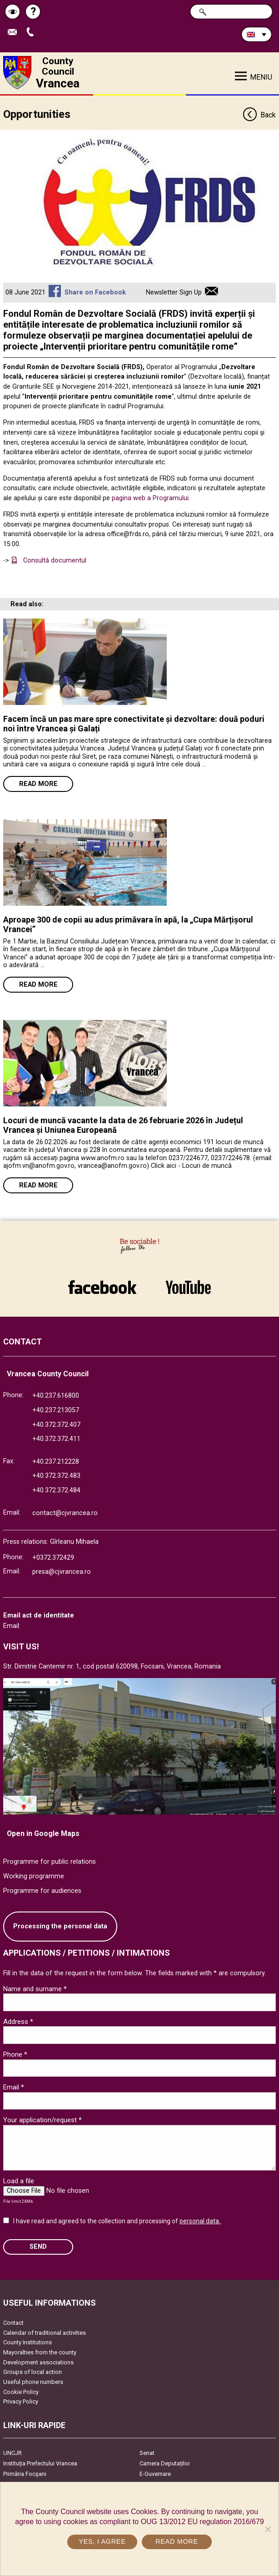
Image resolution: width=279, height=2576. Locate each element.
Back (259, 115)
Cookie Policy (21, 2391)
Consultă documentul (54, 560)
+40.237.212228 (55, 1461)
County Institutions (27, 2342)
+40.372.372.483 (56, 1476)
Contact (13, 2322)
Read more (38, 784)
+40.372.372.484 (56, 1490)
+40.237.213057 (55, 1410)
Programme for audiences (42, 1891)
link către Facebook (102, 1287)
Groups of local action (32, 2371)
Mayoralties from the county (39, 2352)
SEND (38, 2247)
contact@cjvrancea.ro (65, 1513)
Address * (18, 2022)
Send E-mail (14, 32)
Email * (13, 2087)
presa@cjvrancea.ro (61, 1572)
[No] (267, 2529)
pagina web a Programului (150, 498)
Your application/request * (42, 2120)
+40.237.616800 (55, 1396)
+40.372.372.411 (56, 1439)
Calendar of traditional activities (44, 2332)
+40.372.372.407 (56, 1425)
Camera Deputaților (165, 2463)
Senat (147, 2452)
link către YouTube (188, 1287)
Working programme (33, 1876)
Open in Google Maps (43, 1833)
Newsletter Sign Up (174, 292)
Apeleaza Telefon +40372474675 (32, 32)
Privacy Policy (20, 2401)
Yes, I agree (102, 2541)
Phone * (15, 2054)
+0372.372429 (53, 1558)
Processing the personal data (60, 1926)
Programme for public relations (49, 1862)
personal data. (199, 2221)
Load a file (18, 2181)
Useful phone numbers (33, 2381)
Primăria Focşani (24, 2473)
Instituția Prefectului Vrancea (40, 2463)
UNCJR (12, 2452)
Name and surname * (35, 1989)
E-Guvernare (155, 2473)
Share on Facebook (95, 292)
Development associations (38, 2362)
